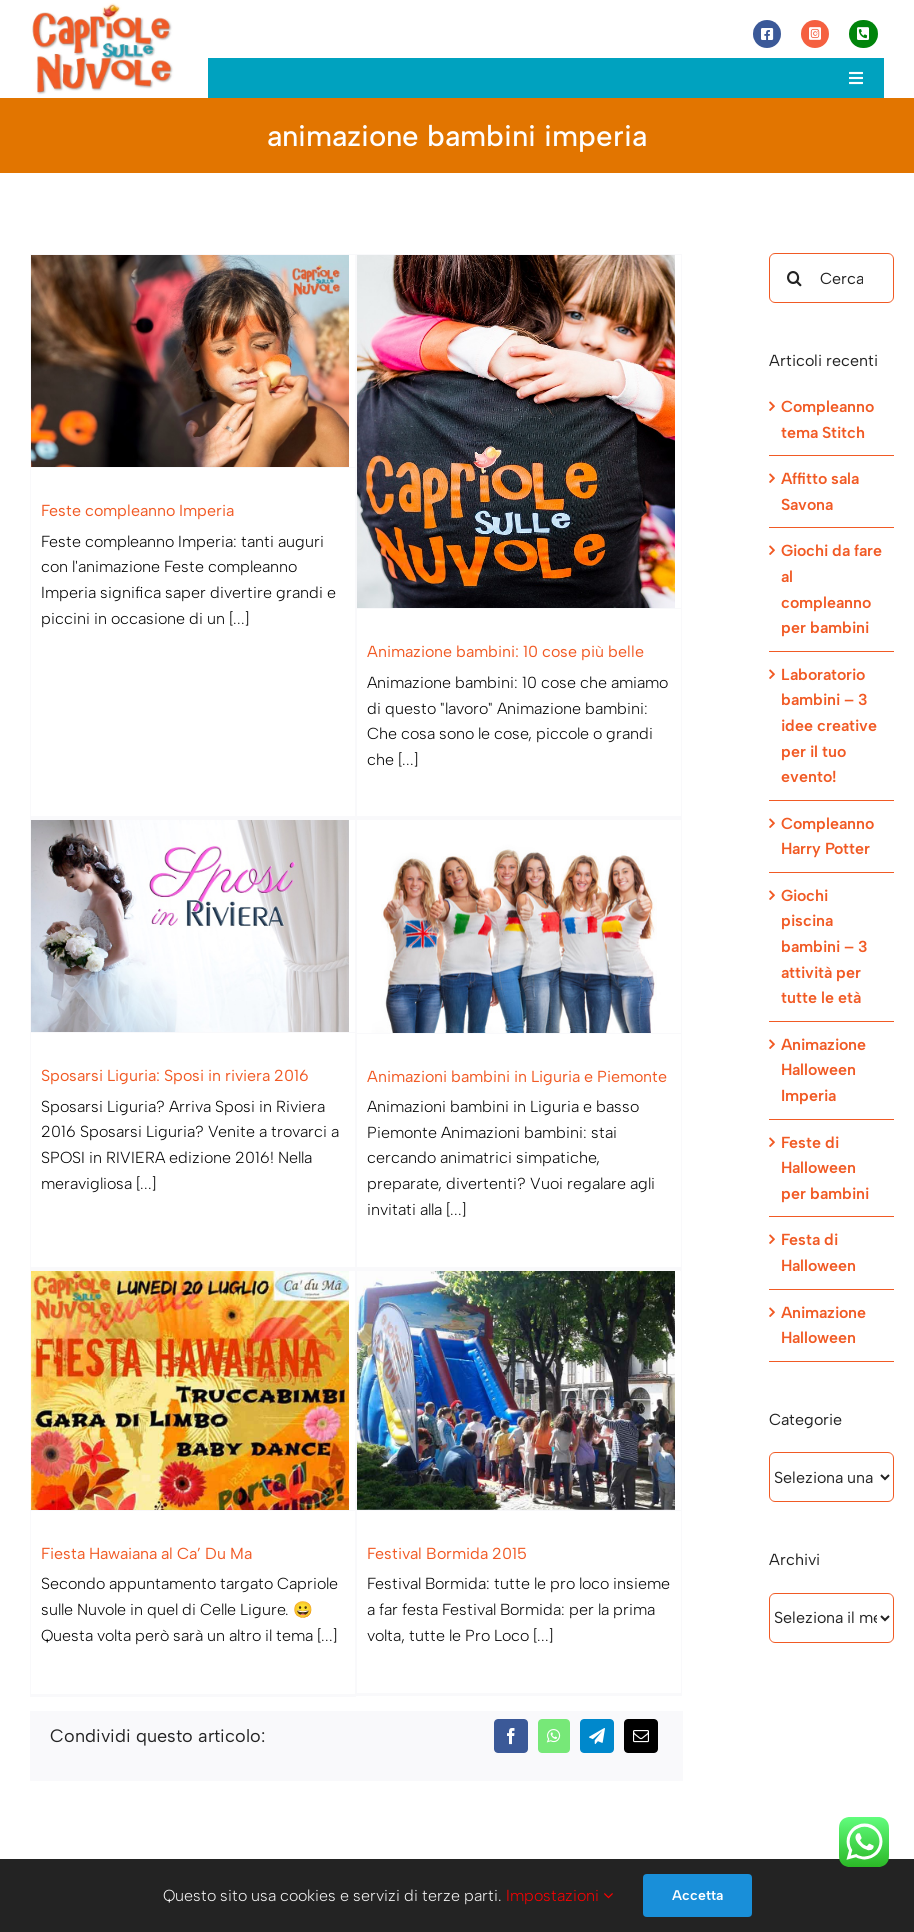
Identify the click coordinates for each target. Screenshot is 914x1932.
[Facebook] (511, 1606)
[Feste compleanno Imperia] (193, 361)
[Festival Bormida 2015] (528, 1354)
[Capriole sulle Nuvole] (102, 9)
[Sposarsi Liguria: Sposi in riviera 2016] (226, 885)
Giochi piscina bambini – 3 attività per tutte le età (824, 946)
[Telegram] (597, 1606)
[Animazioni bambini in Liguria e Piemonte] (495, 924)
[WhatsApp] (554, 1606)
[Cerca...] (831, 278)
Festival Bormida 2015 (456, 1517)
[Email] (641, 1606)
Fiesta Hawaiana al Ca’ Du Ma (162, 1517)
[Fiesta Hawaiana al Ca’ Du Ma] (209, 1354)
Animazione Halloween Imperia (823, 1070)
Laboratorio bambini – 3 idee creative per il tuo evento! (829, 725)
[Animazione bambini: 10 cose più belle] (511, 431)
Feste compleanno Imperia (137, 510)
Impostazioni (559, 1895)
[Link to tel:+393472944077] (863, 34)
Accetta (697, 1895)
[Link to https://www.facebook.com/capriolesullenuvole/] (767, 34)
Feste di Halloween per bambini (825, 1168)
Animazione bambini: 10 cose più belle (497, 651)
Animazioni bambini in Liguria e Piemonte (493, 1073)
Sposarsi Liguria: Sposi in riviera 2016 (208, 1034)
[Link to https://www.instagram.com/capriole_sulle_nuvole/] (815, 34)
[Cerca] (794, 278)
